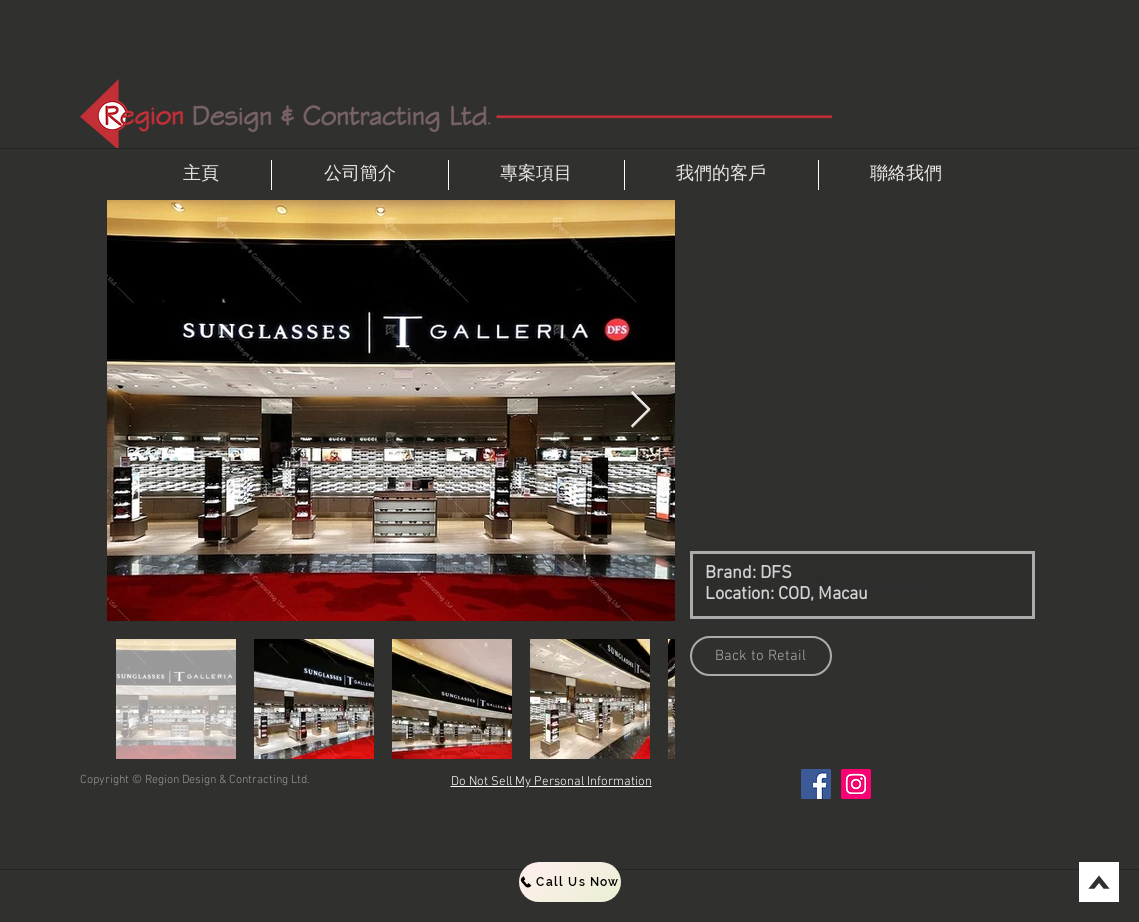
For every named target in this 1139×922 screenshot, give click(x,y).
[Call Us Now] (570, 882)
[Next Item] (640, 410)
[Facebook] (816, 784)
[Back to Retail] (761, 656)
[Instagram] (856, 784)
